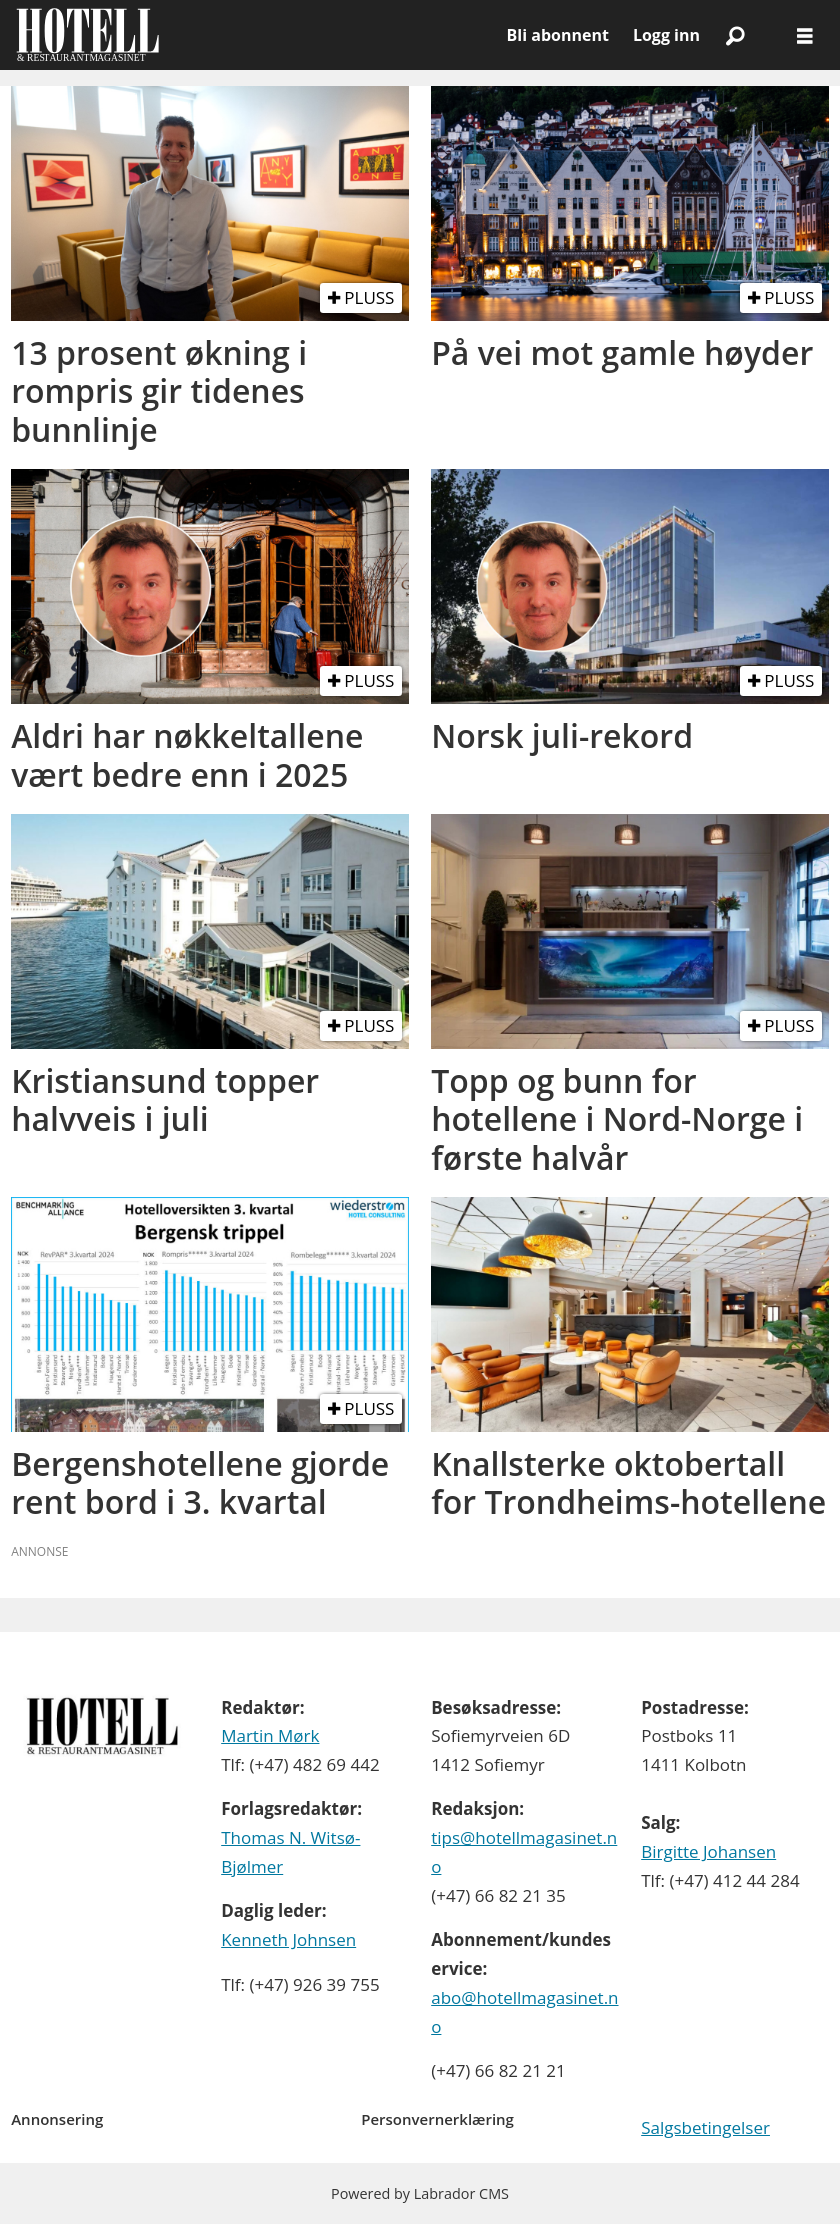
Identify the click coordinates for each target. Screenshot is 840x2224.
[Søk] (735, 35)
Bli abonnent (558, 35)
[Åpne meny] (805, 35)
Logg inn (666, 35)
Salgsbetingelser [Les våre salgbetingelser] (705, 2127)
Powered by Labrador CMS (420, 2193)
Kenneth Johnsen (288, 1939)
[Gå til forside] (87, 35)
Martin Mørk (270, 1735)
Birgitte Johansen (708, 1851)
